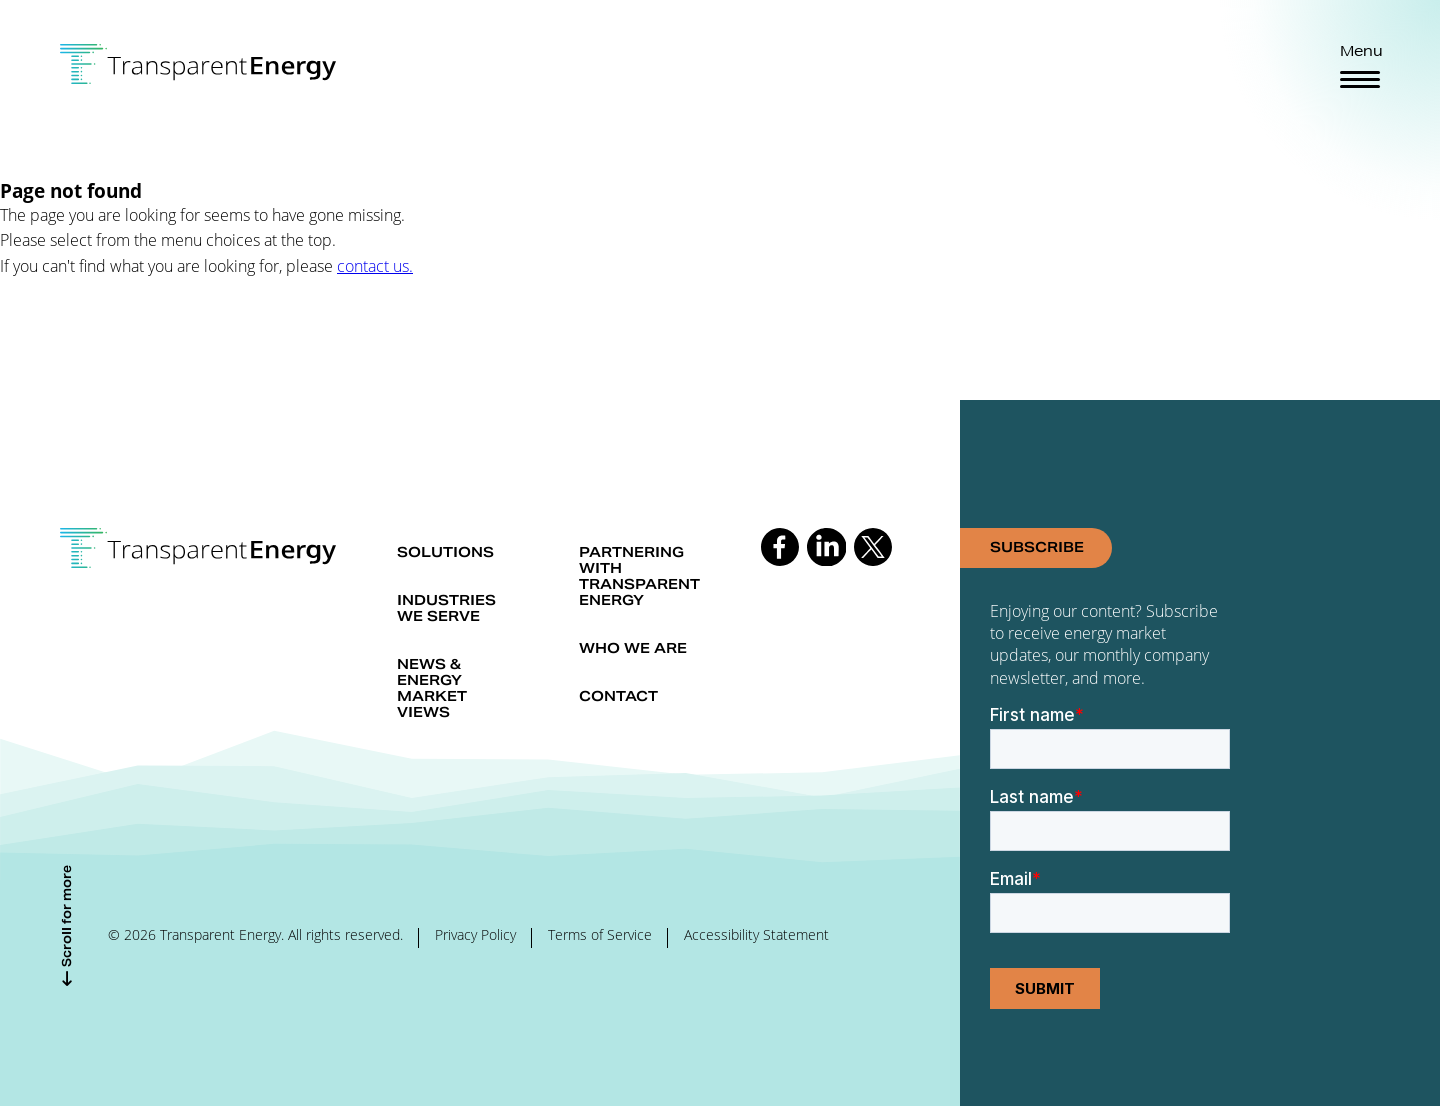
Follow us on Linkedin (826, 547)
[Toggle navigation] (1360, 80)
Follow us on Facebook (780, 547)
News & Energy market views (432, 688)
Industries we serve (446, 608)
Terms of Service (600, 935)
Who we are (633, 648)
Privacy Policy (475, 935)
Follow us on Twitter (873, 547)
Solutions (445, 552)
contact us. (375, 265)
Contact (618, 696)
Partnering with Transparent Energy (639, 576)
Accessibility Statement (756, 935)
